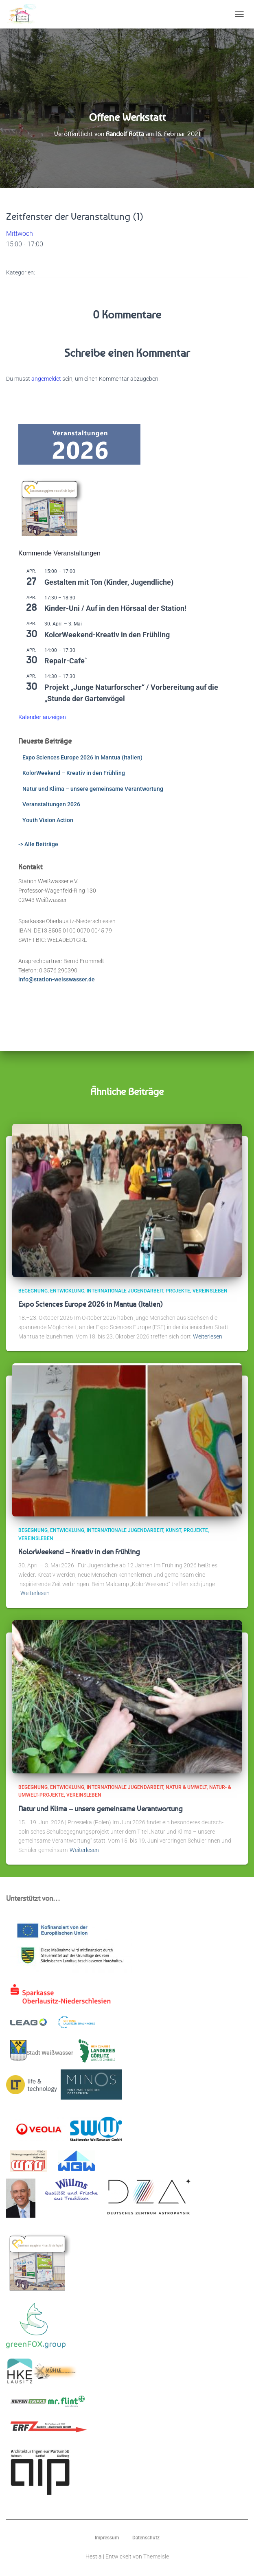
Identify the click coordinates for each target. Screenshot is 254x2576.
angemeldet (46, 378)
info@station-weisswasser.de (56, 979)
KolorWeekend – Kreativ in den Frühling (73, 773)
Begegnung (33, 1291)
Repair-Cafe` (65, 660)
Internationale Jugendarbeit (125, 1291)
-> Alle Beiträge (38, 844)
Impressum (107, 2538)
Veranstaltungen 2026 (51, 804)
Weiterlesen (207, 1336)
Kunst (173, 1530)
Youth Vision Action (47, 820)
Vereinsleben (210, 1291)
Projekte (178, 1291)
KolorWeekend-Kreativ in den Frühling (107, 634)
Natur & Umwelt (186, 1787)
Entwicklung (67, 1291)
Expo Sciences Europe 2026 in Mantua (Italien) (82, 757)
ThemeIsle (156, 2556)
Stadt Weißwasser (41, 2050)
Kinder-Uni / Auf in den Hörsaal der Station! (115, 608)
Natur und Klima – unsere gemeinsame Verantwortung (92, 789)
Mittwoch (19, 233)
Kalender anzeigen (42, 717)
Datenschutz (146, 2538)
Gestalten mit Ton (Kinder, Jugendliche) (108, 582)
